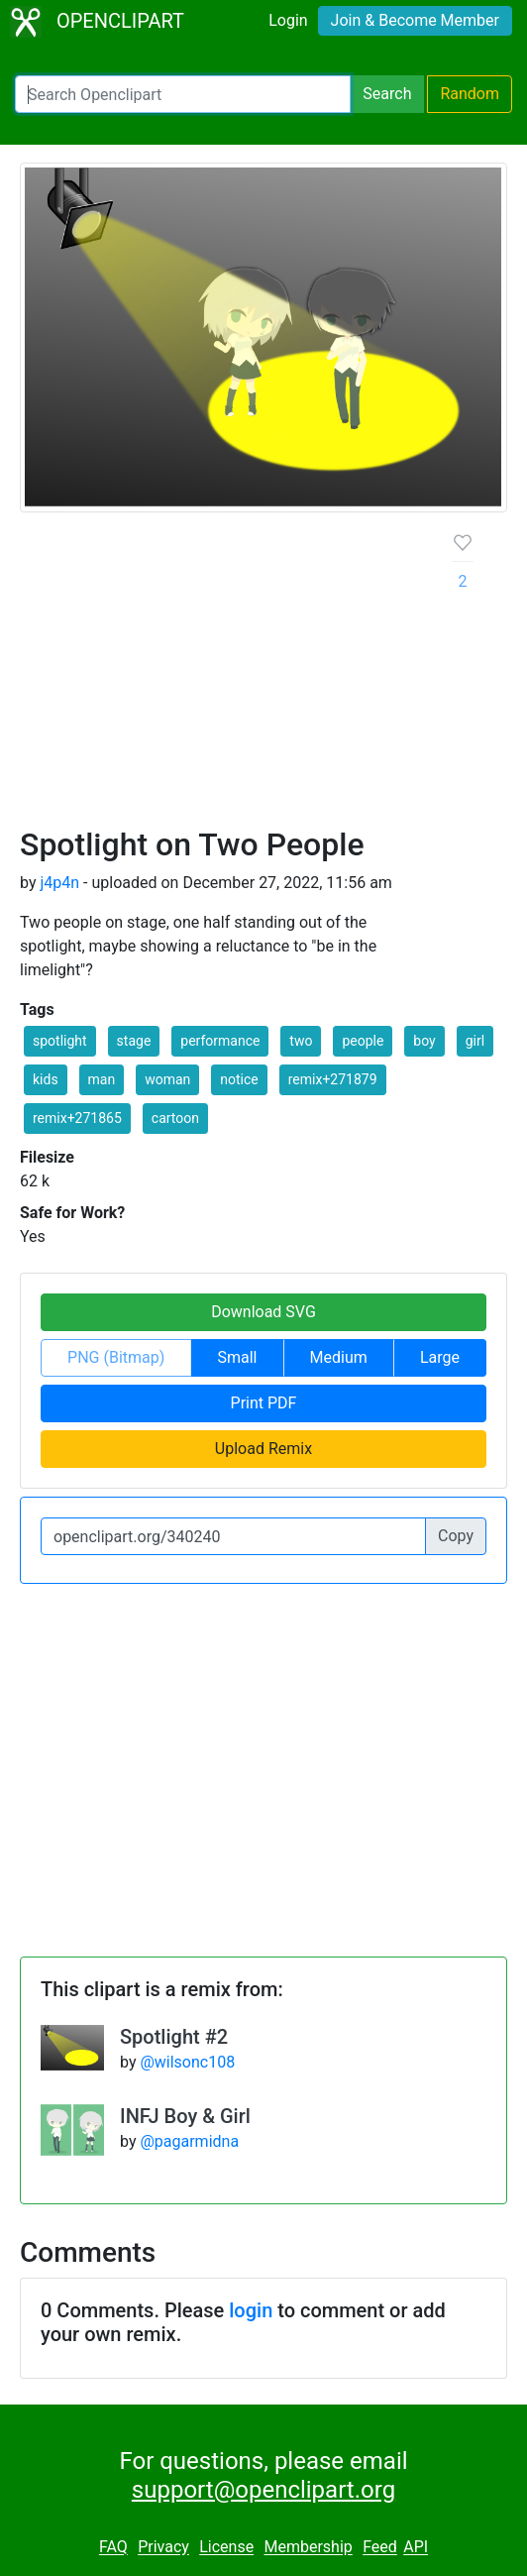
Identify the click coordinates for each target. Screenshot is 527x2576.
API (415, 2547)
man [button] (102, 1079)
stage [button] (134, 1041)
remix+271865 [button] (77, 1118)
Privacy (163, 2547)
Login (287, 20)
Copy (456, 1535)
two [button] (300, 1041)
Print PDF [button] (264, 1403)
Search (387, 93)
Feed (380, 2547)
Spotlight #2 (174, 2037)
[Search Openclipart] (183, 94)
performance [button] (220, 1041)
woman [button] (167, 1079)
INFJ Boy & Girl (185, 2116)
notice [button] (239, 1079)
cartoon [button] (175, 1118)
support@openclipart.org (263, 2490)
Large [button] (440, 1357)
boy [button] (424, 1041)
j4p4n (59, 882)
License (226, 2547)
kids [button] (45, 1079)
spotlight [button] (60, 1041)
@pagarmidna (189, 2141)
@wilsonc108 (187, 2062)
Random (469, 93)
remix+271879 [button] (332, 1079)
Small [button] (237, 1357)
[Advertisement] (220, 677)
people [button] (362, 1041)
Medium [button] (339, 1357)
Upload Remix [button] (263, 1448)
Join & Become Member (415, 20)
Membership (308, 2547)
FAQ (113, 2547)
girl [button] (475, 1041)
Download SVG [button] (263, 1311)
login (250, 2310)
